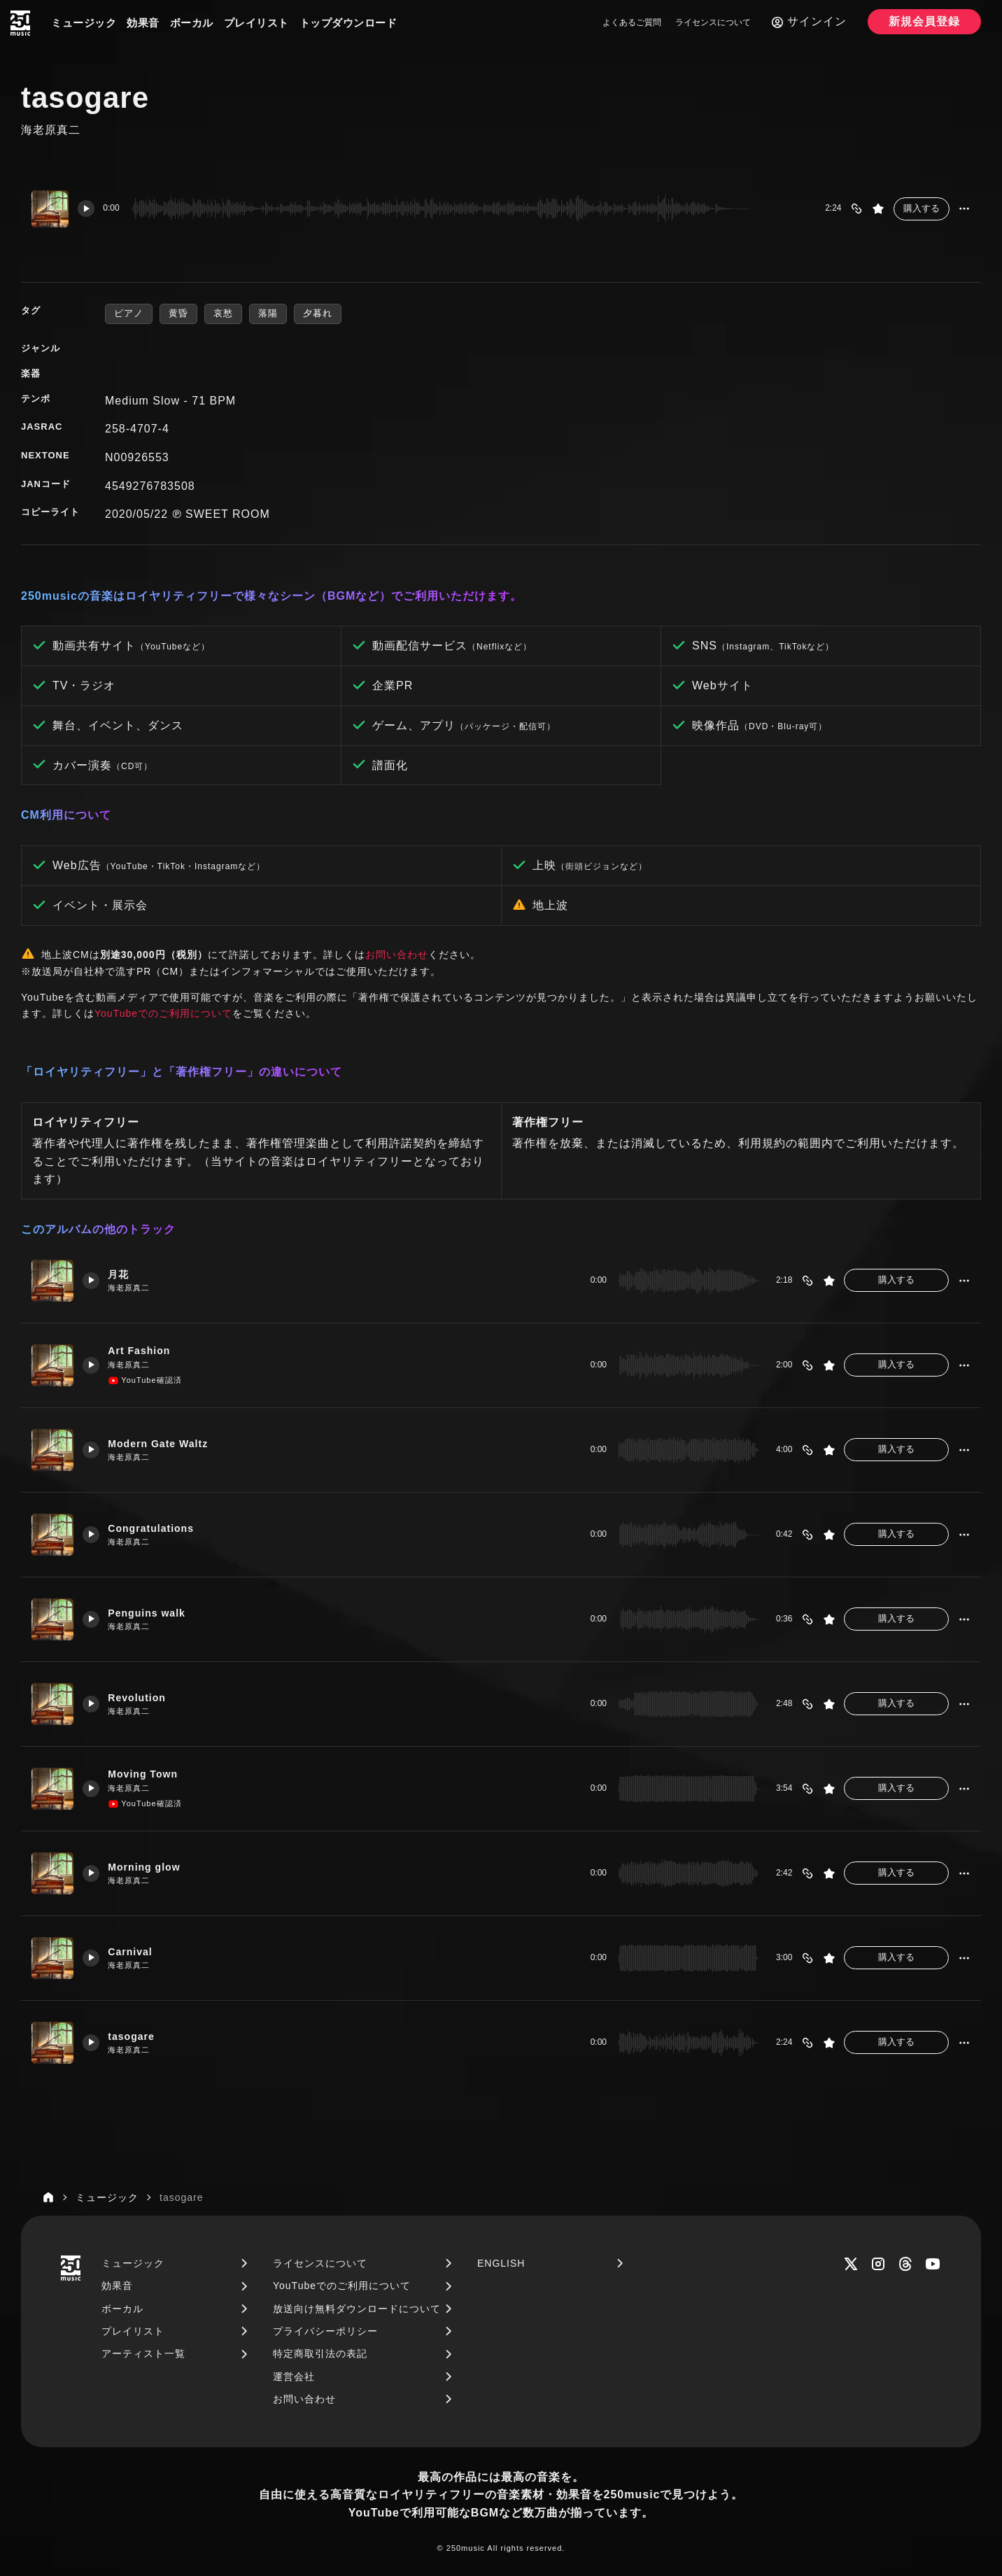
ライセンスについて (713, 22)
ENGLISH (501, 2263)
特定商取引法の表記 (320, 2353)
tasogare (136, 2036)
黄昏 (178, 313)
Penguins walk (152, 1613)
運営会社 (294, 2376)
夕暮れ (317, 313)
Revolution (142, 1697)
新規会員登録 (924, 21)
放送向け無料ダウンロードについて (357, 2308)
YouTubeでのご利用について (163, 1013)
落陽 (268, 313)
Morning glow (149, 1867)
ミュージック (83, 23)
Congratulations (156, 1528)
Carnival (134, 1951)
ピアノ (128, 313)
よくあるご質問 (631, 22)
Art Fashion (144, 1350)
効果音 (143, 23)
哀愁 (223, 313)
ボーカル (191, 23)
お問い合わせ (396, 954)
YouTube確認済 (148, 1381)
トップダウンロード (348, 23)
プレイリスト (256, 23)
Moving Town (148, 1774)
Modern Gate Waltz (164, 1443)
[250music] (20, 23)
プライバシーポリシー (325, 2331)
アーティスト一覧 (143, 2353)
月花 (122, 1274)
